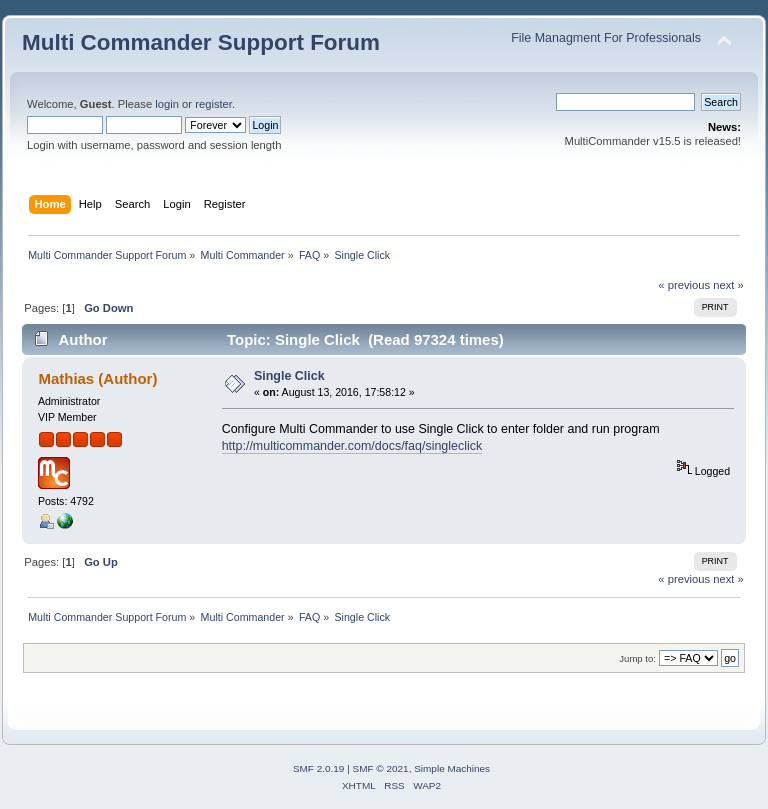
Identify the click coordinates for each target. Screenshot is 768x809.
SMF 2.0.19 (319, 768)
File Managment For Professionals (606, 38)
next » (728, 285)
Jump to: (637, 658)
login (167, 104)
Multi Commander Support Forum (201, 42)
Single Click (289, 376)
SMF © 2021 (381, 768)
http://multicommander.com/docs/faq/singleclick (352, 446)
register (213, 104)
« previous (684, 285)
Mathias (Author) (97, 378)
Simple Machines (452, 768)
